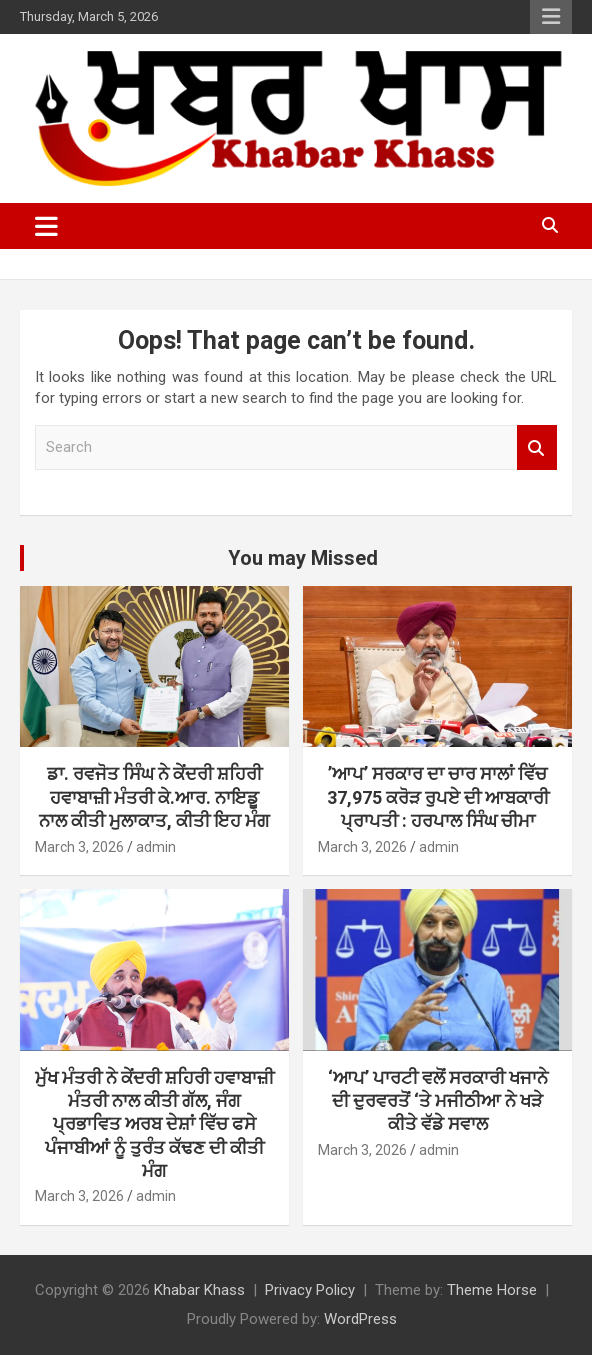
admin (156, 847)
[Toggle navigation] (46, 226)
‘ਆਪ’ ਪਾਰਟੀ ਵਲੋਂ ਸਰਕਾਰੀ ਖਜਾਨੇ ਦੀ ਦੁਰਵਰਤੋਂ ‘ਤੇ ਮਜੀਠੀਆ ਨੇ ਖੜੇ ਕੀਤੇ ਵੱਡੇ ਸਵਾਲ (438, 1101)
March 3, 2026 (79, 847)
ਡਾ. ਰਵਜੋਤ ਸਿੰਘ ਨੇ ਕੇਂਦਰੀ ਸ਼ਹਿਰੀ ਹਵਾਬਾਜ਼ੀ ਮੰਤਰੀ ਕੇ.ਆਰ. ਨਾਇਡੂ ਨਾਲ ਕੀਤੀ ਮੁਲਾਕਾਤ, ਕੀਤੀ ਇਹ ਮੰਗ (154, 797)
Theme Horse (492, 1290)
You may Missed (303, 558)
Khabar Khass (199, 1290)
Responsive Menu (551, 17)
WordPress (360, 1319)
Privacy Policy (310, 1290)
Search (537, 447)
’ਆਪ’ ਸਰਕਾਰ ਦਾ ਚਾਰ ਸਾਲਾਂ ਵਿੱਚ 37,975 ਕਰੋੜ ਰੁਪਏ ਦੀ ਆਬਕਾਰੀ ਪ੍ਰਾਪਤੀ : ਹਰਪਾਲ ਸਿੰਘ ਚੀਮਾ (438, 797)
